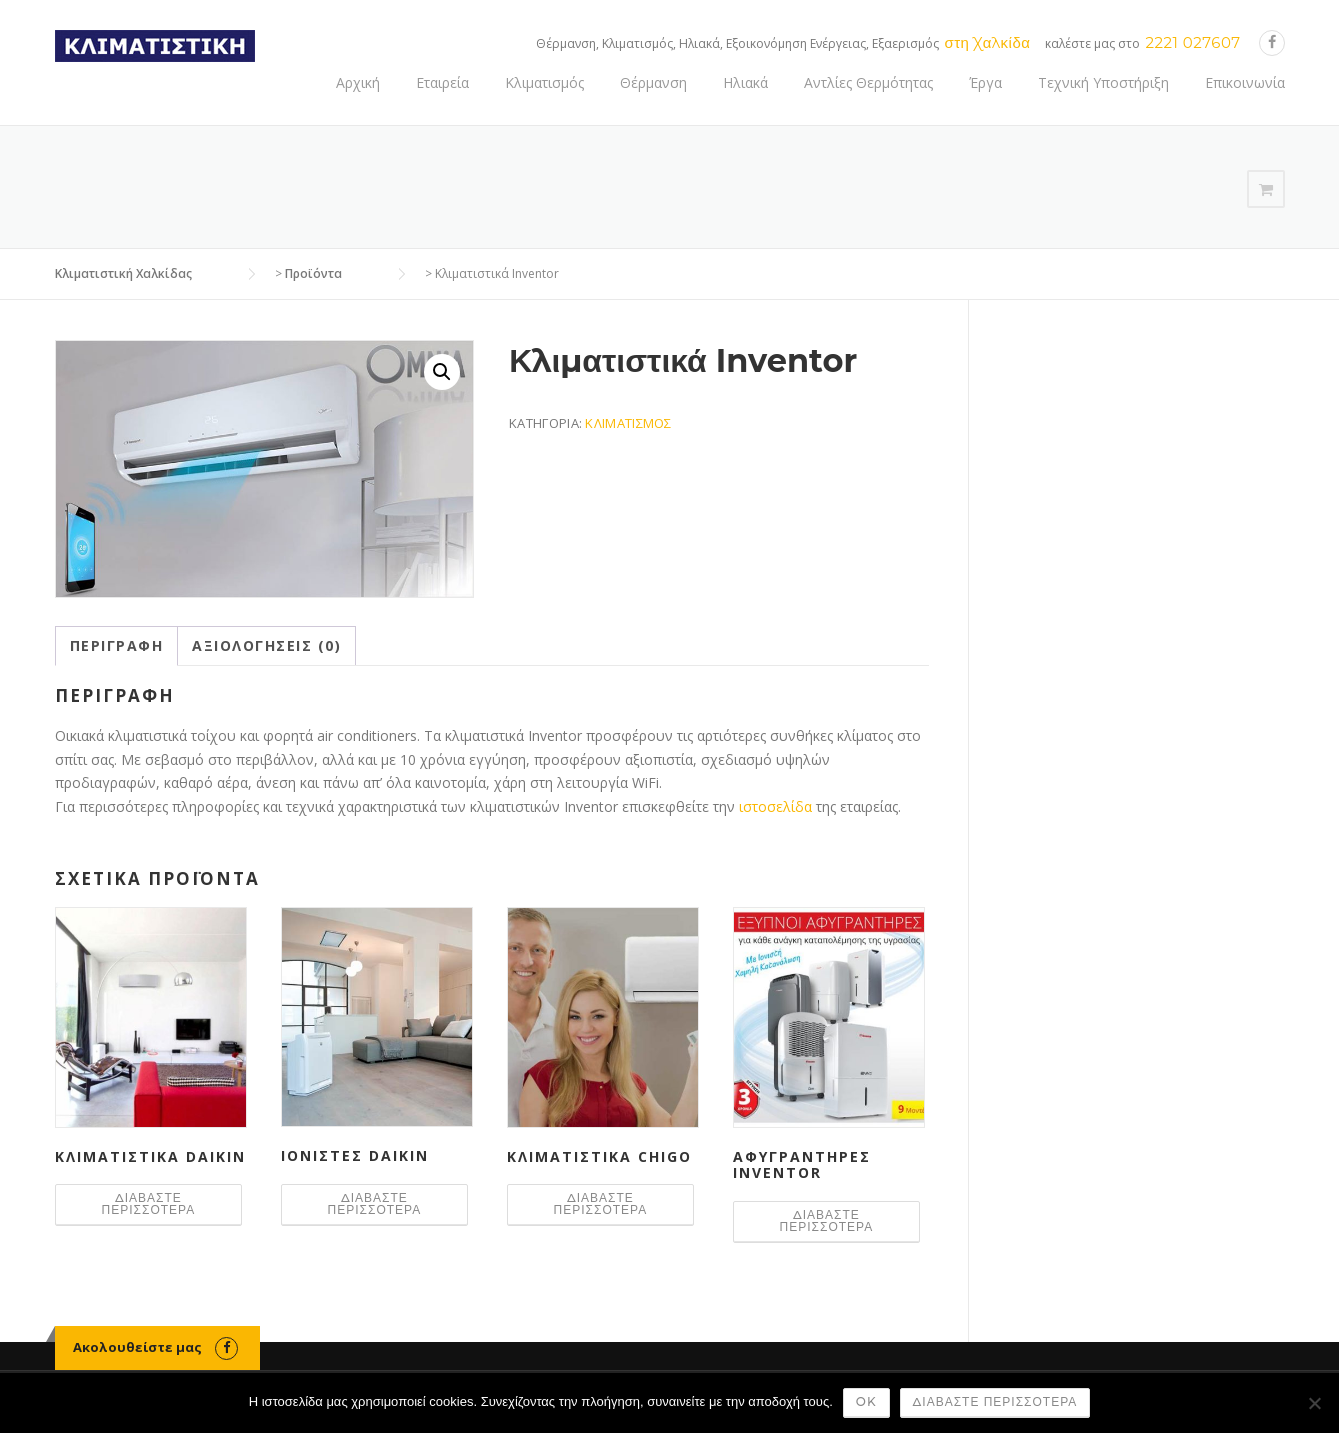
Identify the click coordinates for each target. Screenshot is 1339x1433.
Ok (866, 1401)
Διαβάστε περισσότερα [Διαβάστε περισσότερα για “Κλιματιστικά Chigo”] (601, 1203)
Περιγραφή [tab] (117, 645)
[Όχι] (1314, 1403)
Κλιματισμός (544, 82)
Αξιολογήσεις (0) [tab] (266, 645)
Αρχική (358, 82)
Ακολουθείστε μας (137, 1347)
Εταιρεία (442, 82)
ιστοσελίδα (777, 806)
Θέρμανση (653, 82)
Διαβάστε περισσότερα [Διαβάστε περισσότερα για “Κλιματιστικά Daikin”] (149, 1203)
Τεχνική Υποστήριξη (1103, 82)
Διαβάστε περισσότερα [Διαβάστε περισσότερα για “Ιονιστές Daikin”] (375, 1203)
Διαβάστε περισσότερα (995, 1401)
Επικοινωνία (1245, 82)
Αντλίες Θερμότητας (868, 82)
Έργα (985, 82)
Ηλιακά (745, 82)
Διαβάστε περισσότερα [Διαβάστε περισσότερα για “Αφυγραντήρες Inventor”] (827, 1220)
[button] (442, 372)
